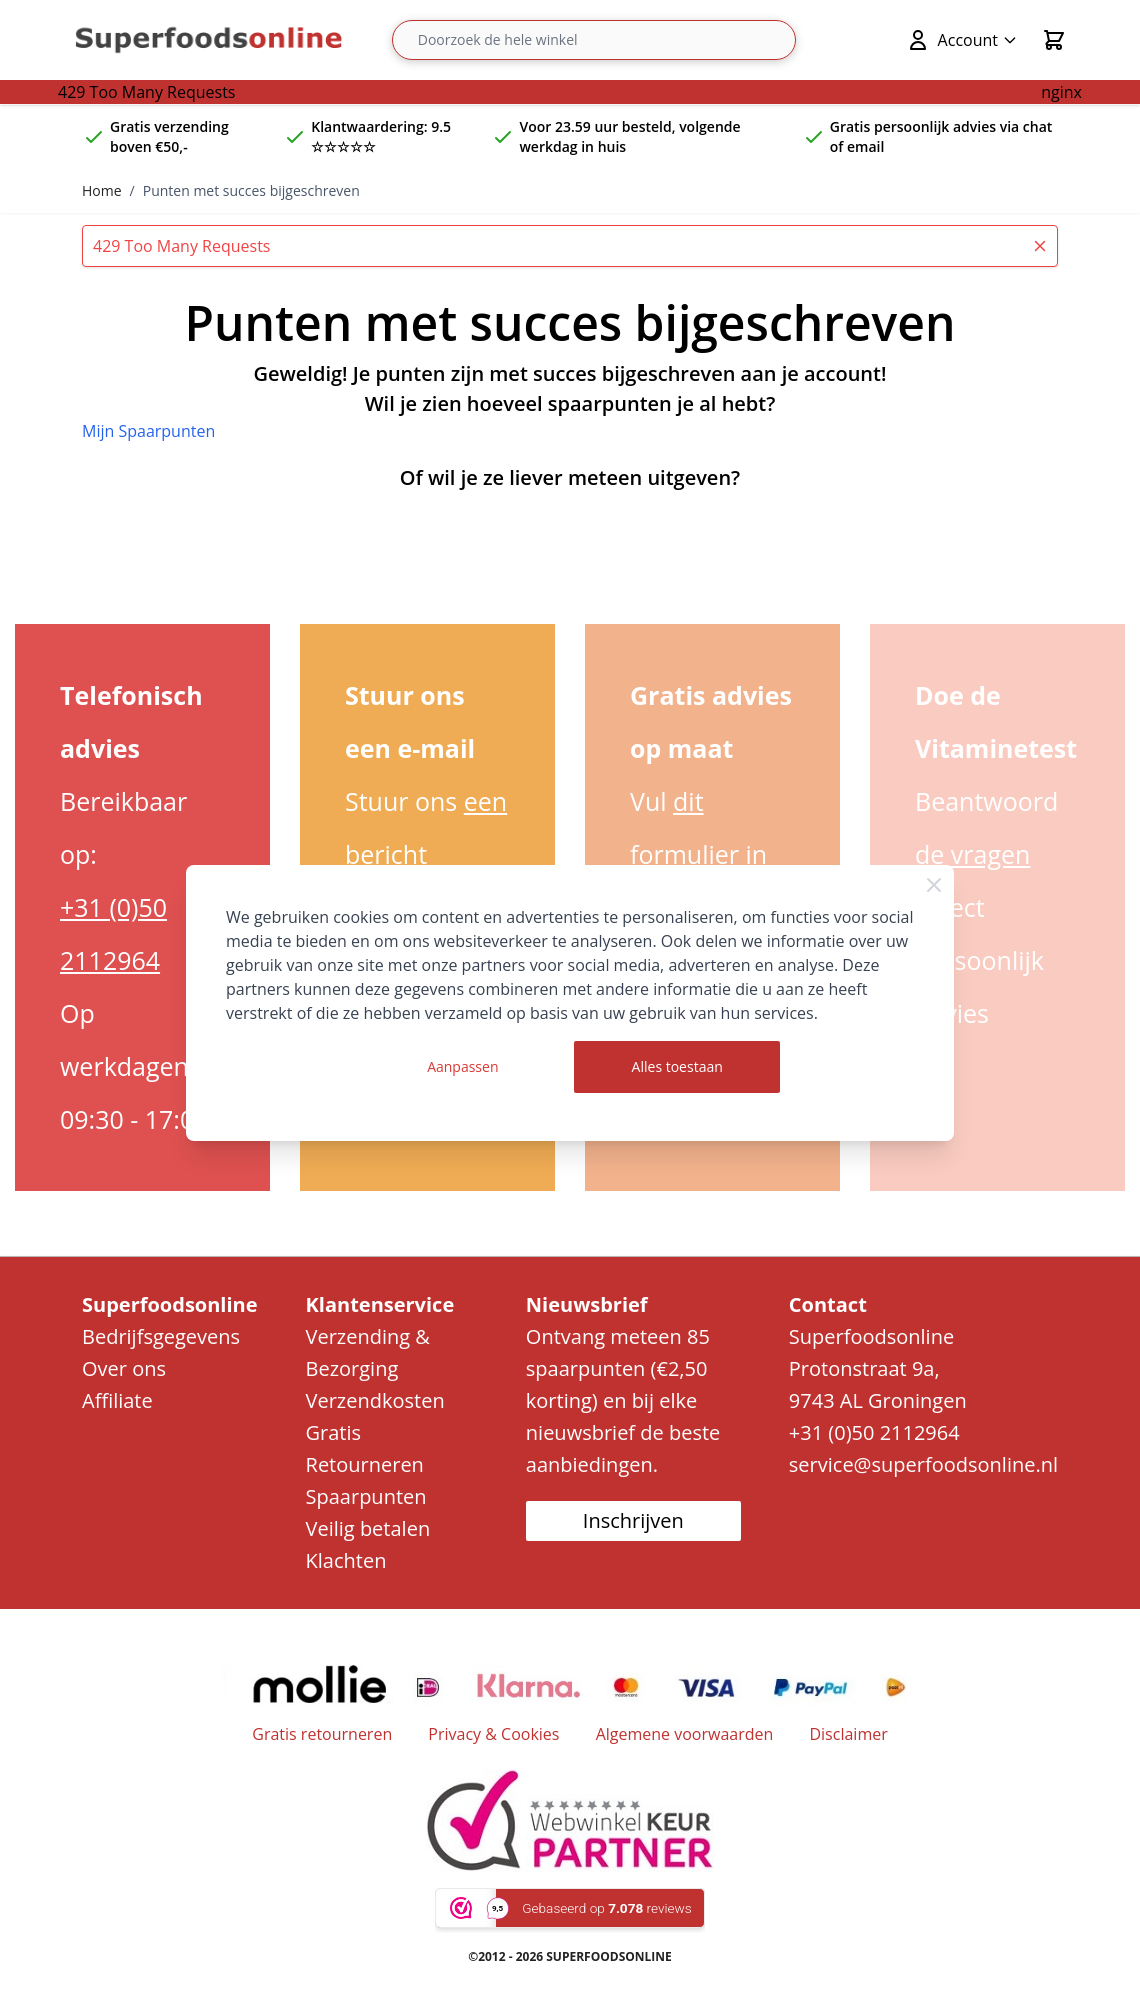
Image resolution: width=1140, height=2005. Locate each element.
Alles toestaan (677, 1066)
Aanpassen (462, 1066)
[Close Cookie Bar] (934, 885)
